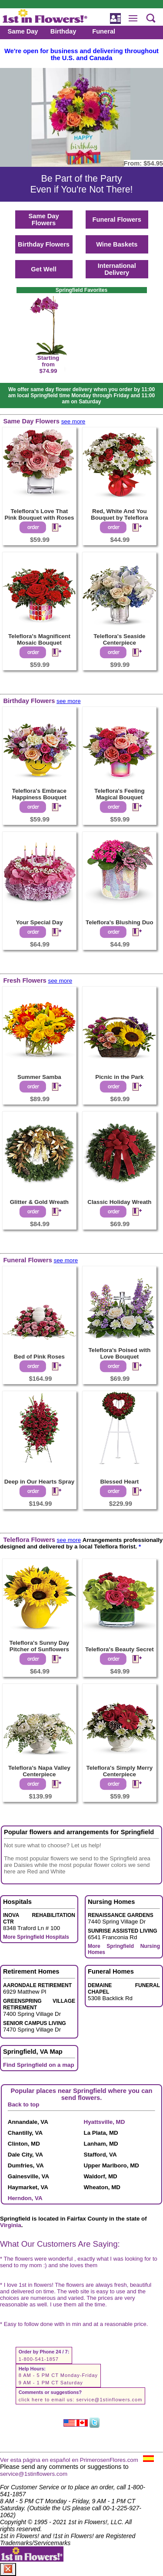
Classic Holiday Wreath (119, 1202)
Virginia (10, 2225)
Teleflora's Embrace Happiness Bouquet (39, 794)
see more (73, 421)
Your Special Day (39, 922)
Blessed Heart (119, 1481)
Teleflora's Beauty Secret (119, 1649)
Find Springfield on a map (38, 2065)
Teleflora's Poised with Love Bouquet (119, 1353)
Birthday (63, 31)
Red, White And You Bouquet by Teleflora (119, 514)
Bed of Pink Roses (39, 1356)
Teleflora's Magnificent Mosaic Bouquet (39, 639)
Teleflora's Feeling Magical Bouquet (119, 794)
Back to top (24, 2104)
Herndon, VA (25, 2198)
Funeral (103, 31)
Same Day (22, 31)
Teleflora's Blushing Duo (119, 922)
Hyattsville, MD (104, 2122)
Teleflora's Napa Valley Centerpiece (39, 1771)
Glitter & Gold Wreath (39, 1202)
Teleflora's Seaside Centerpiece (119, 639)
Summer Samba (39, 1077)
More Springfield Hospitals (36, 1937)
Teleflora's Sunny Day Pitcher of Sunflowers (40, 1646)
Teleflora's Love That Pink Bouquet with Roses (39, 514)
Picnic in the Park (119, 1077)
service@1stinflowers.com (109, 2399)
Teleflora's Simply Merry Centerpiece (119, 1771)
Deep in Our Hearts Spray (39, 1481)
